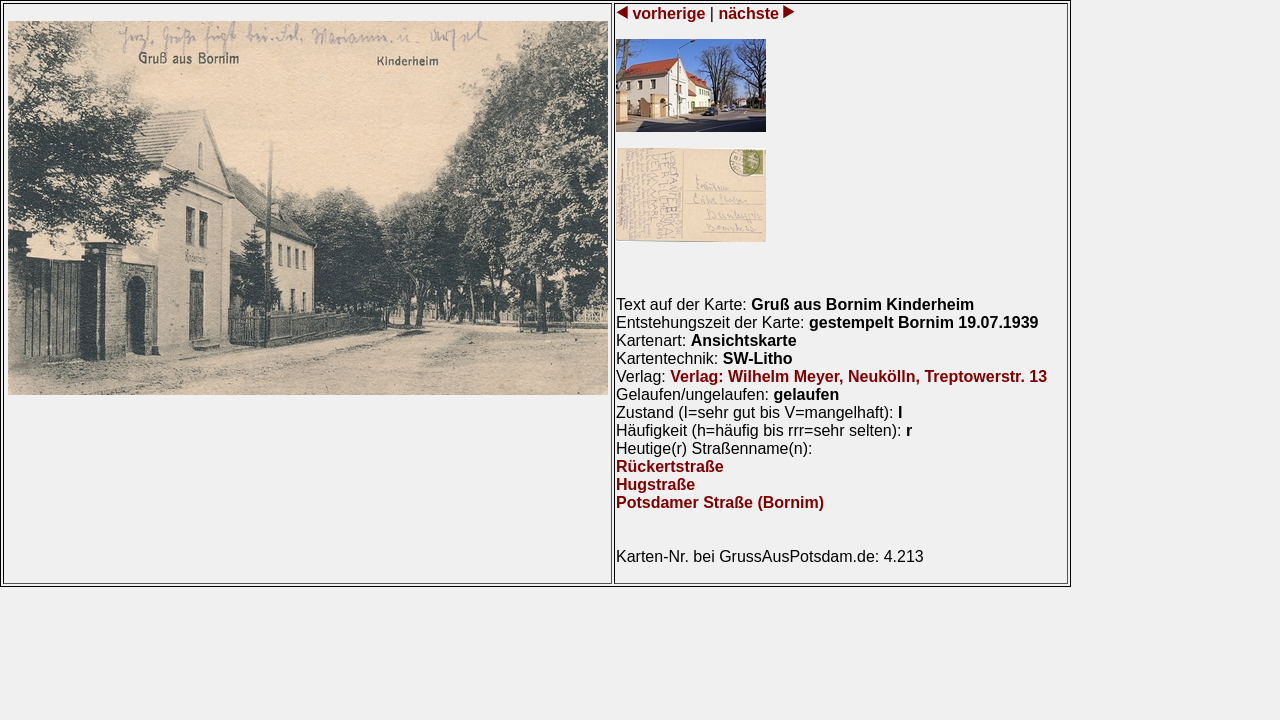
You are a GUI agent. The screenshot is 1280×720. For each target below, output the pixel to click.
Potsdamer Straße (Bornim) (720, 502)
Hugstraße (655, 484)
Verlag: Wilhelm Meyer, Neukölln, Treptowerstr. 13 (858, 376)
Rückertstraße (670, 466)
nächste (748, 13)
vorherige (669, 13)
